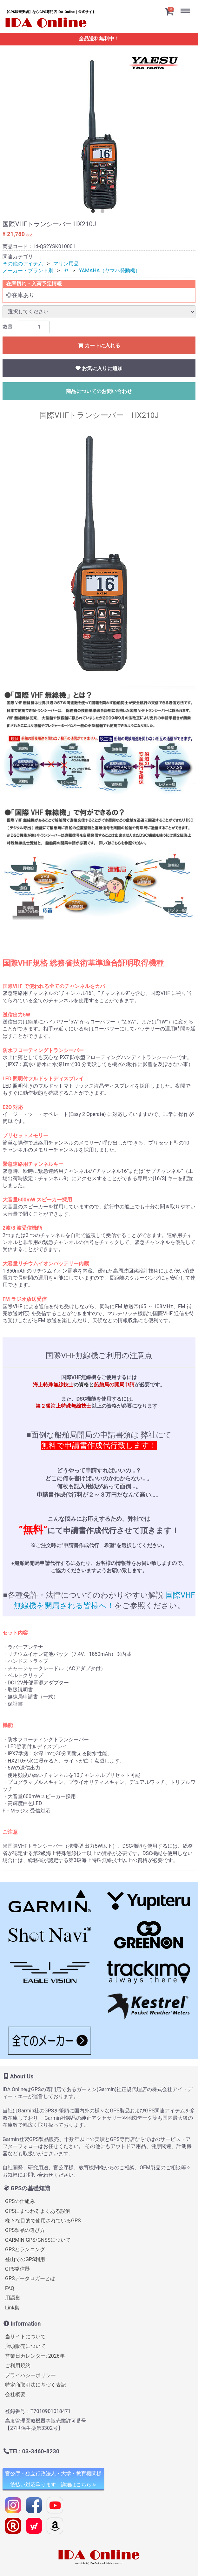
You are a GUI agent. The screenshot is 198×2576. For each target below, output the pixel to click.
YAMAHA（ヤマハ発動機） (110, 271)
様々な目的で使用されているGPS (43, 2221)
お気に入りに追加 (99, 368)
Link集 (12, 2307)
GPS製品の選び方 (25, 2230)
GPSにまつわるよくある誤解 (38, 2211)
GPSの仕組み (20, 2201)
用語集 (12, 2298)
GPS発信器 (17, 2269)
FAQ (9, 2288)
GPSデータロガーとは (30, 2278)
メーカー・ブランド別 (28, 271)
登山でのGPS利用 (25, 2259)
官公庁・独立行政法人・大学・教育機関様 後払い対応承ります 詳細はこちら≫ (53, 2479)
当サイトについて (25, 2337)
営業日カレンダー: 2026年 (35, 2356)
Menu (187, 5)
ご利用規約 (17, 2365)
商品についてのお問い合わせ (99, 391)
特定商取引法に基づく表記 (35, 2385)
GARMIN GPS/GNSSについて (38, 2240)
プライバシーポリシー (30, 2375)
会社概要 (15, 2394)
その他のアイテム (23, 264)
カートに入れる (99, 346)
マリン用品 (66, 264)
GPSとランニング (25, 2249)
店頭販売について (25, 2346)
